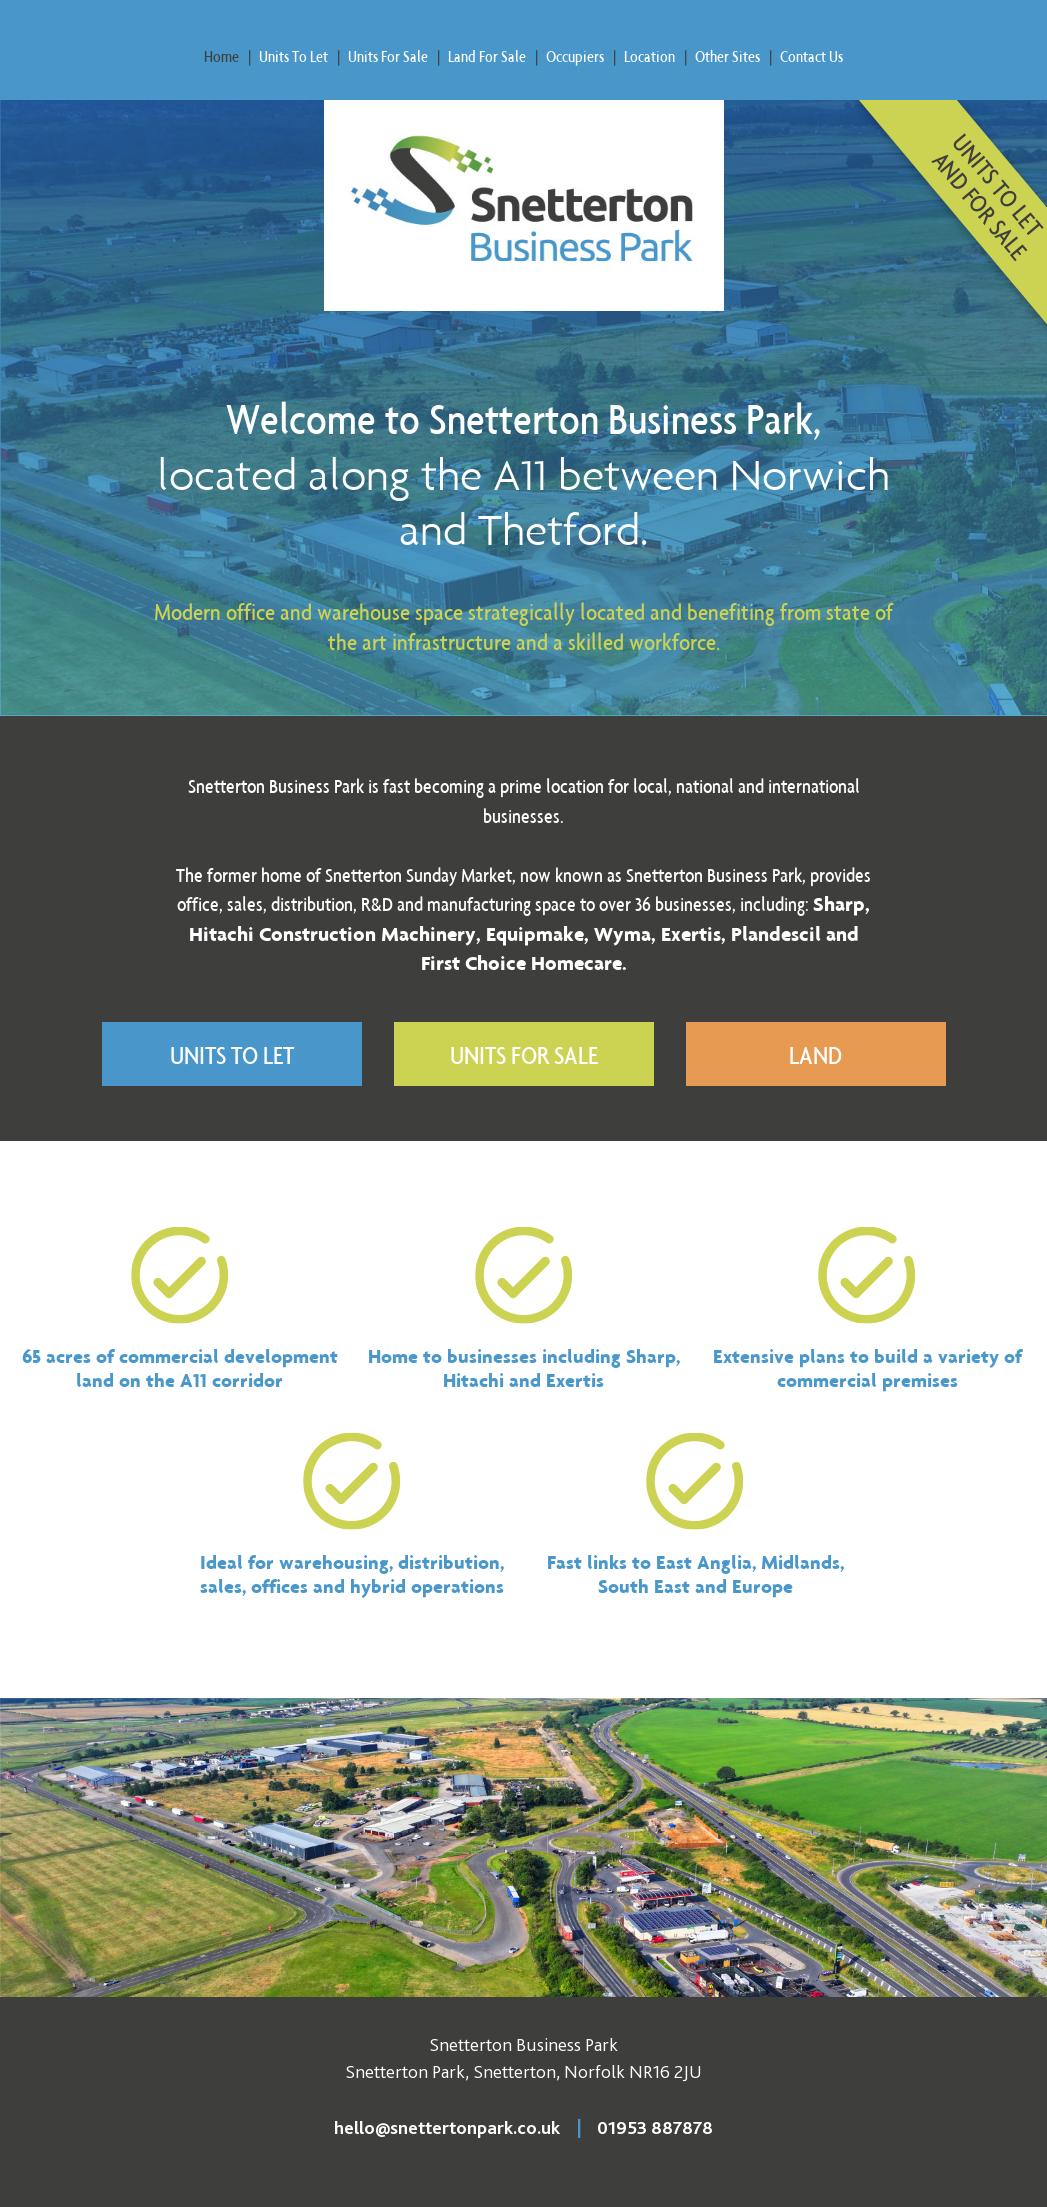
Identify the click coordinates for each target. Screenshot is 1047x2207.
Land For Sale (487, 56)
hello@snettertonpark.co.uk (447, 2128)
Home (221, 56)
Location (649, 56)
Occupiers (575, 56)
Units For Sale (388, 56)
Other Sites (727, 56)
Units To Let (293, 56)
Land (815, 1054)
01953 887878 (655, 2128)
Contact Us (811, 56)
